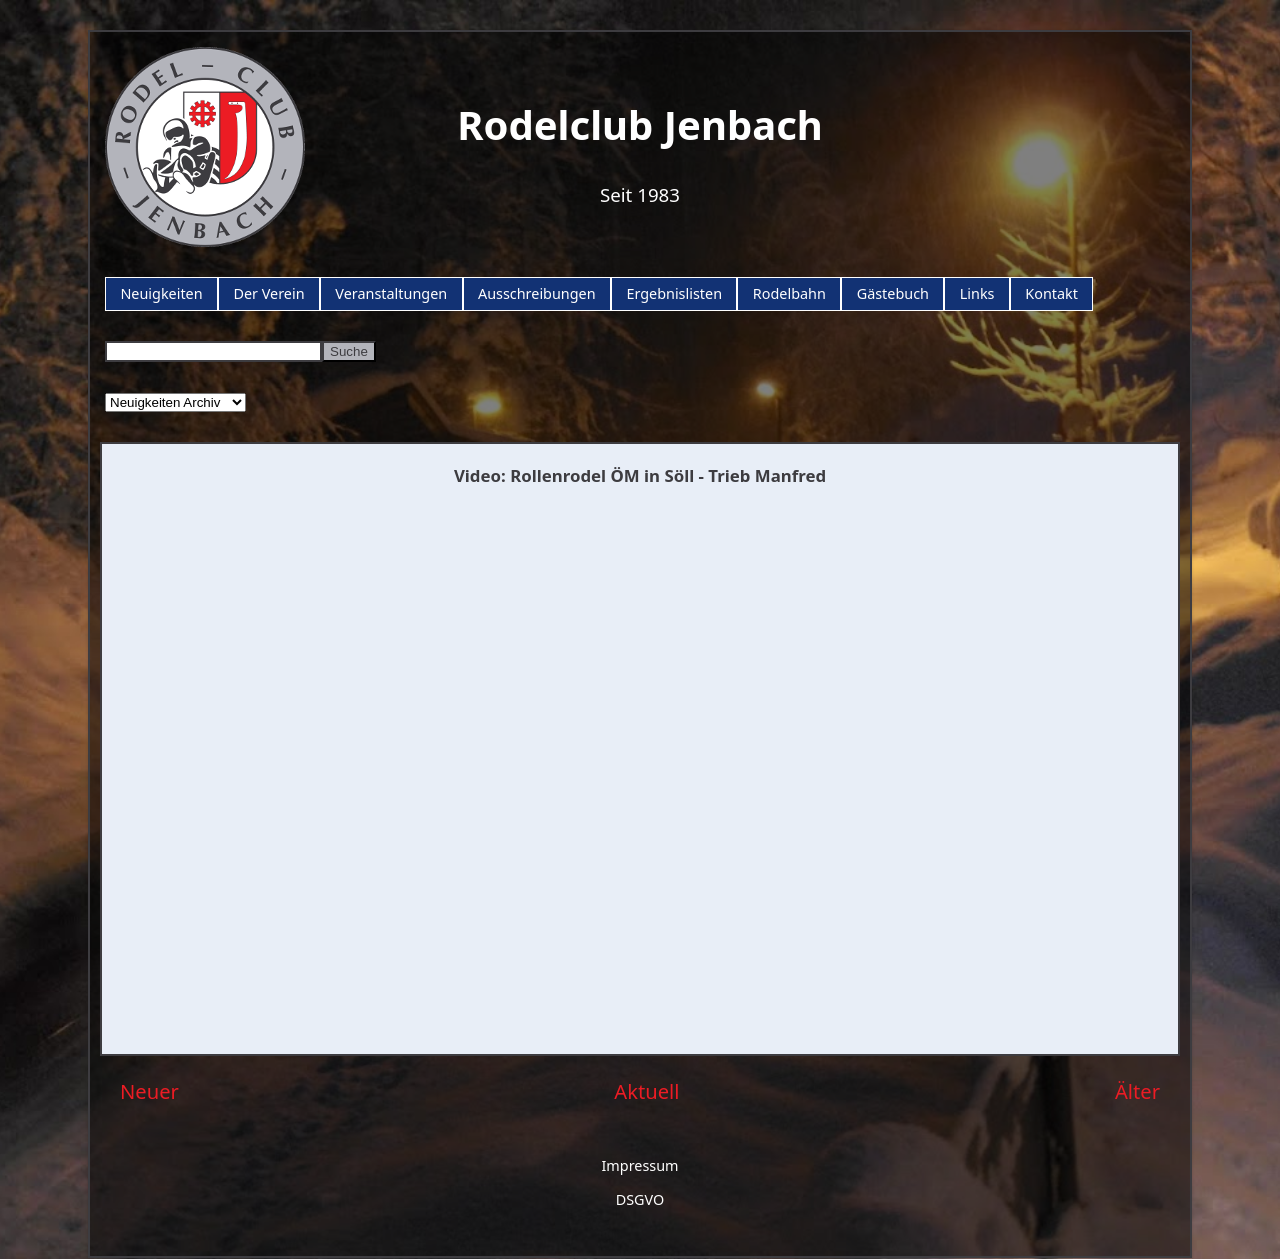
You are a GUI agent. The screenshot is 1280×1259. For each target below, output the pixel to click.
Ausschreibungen (537, 293)
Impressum (639, 1165)
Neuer (149, 1091)
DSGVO (640, 1199)
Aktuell (646, 1091)
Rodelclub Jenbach (640, 124)
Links (977, 293)
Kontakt (1051, 293)
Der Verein (268, 293)
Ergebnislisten (674, 293)
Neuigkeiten (161, 293)
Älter (1137, 1091)
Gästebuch (893, 293)
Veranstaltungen (391, 293)
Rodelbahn (789, 293)
